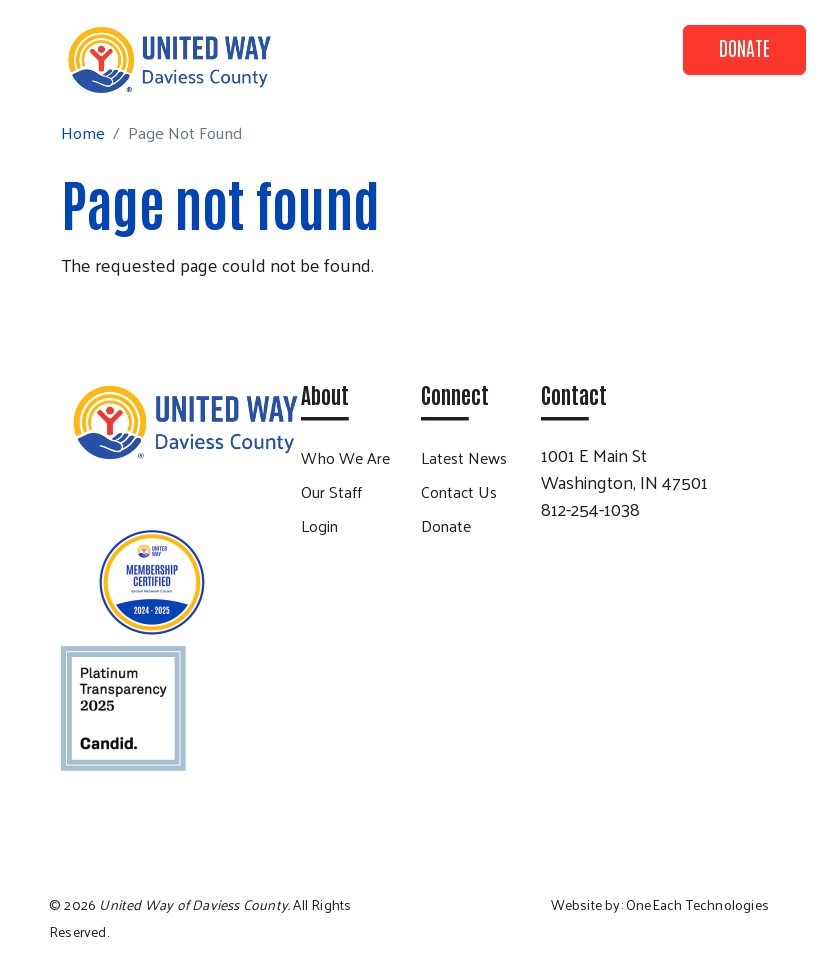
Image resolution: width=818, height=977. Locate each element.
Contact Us (459, 491)
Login (319, 525)
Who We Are (345, 457)
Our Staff (331, 491)
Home (83, 132)
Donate (744, 47)
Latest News (464, 457)
